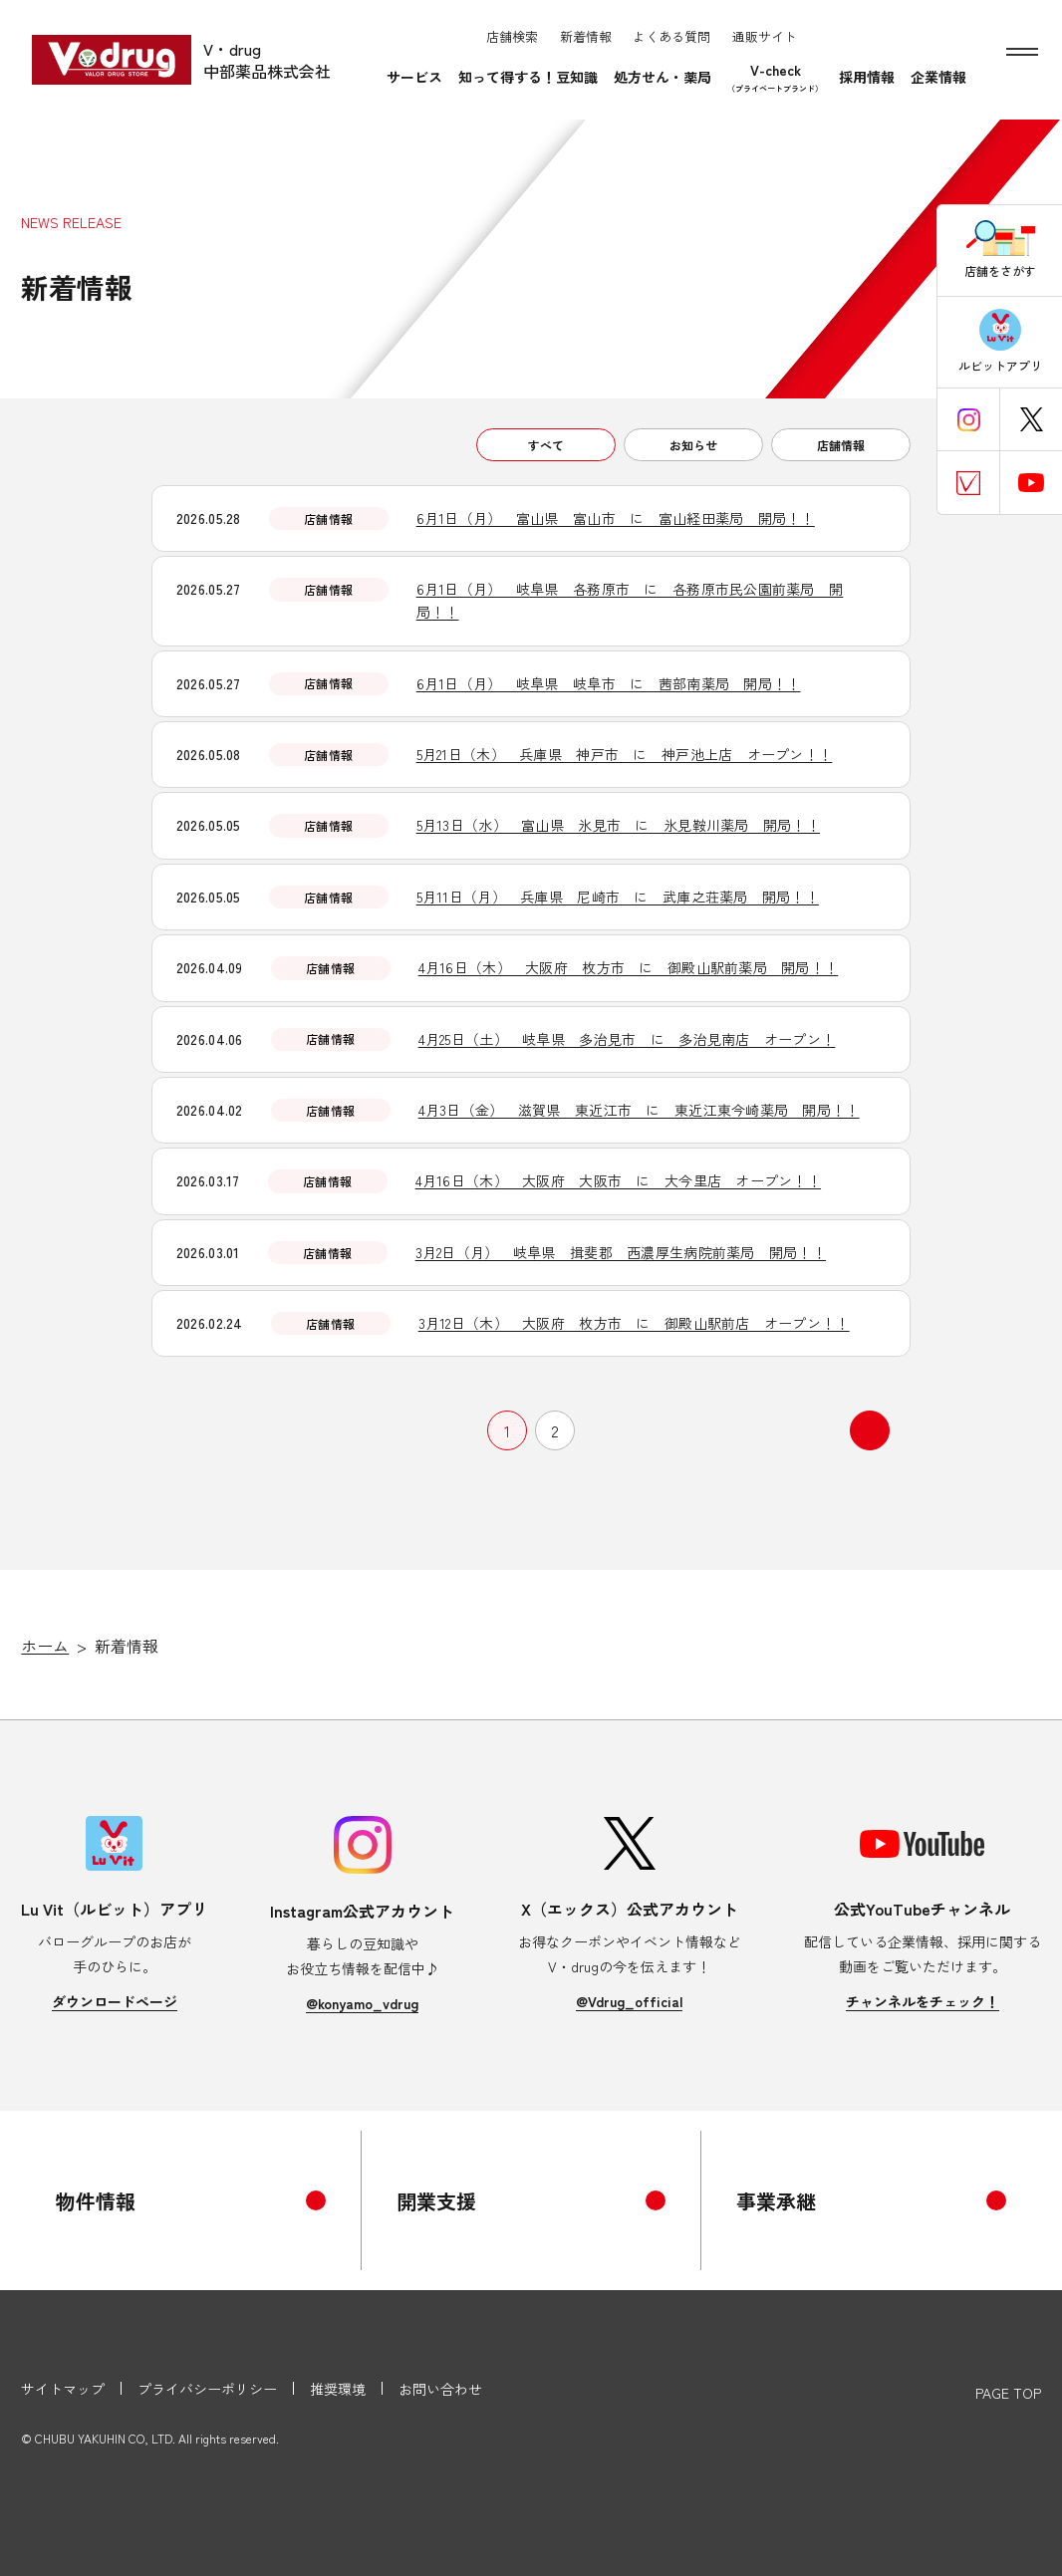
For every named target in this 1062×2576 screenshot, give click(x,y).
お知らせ (693, 444)
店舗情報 (841, 444)
